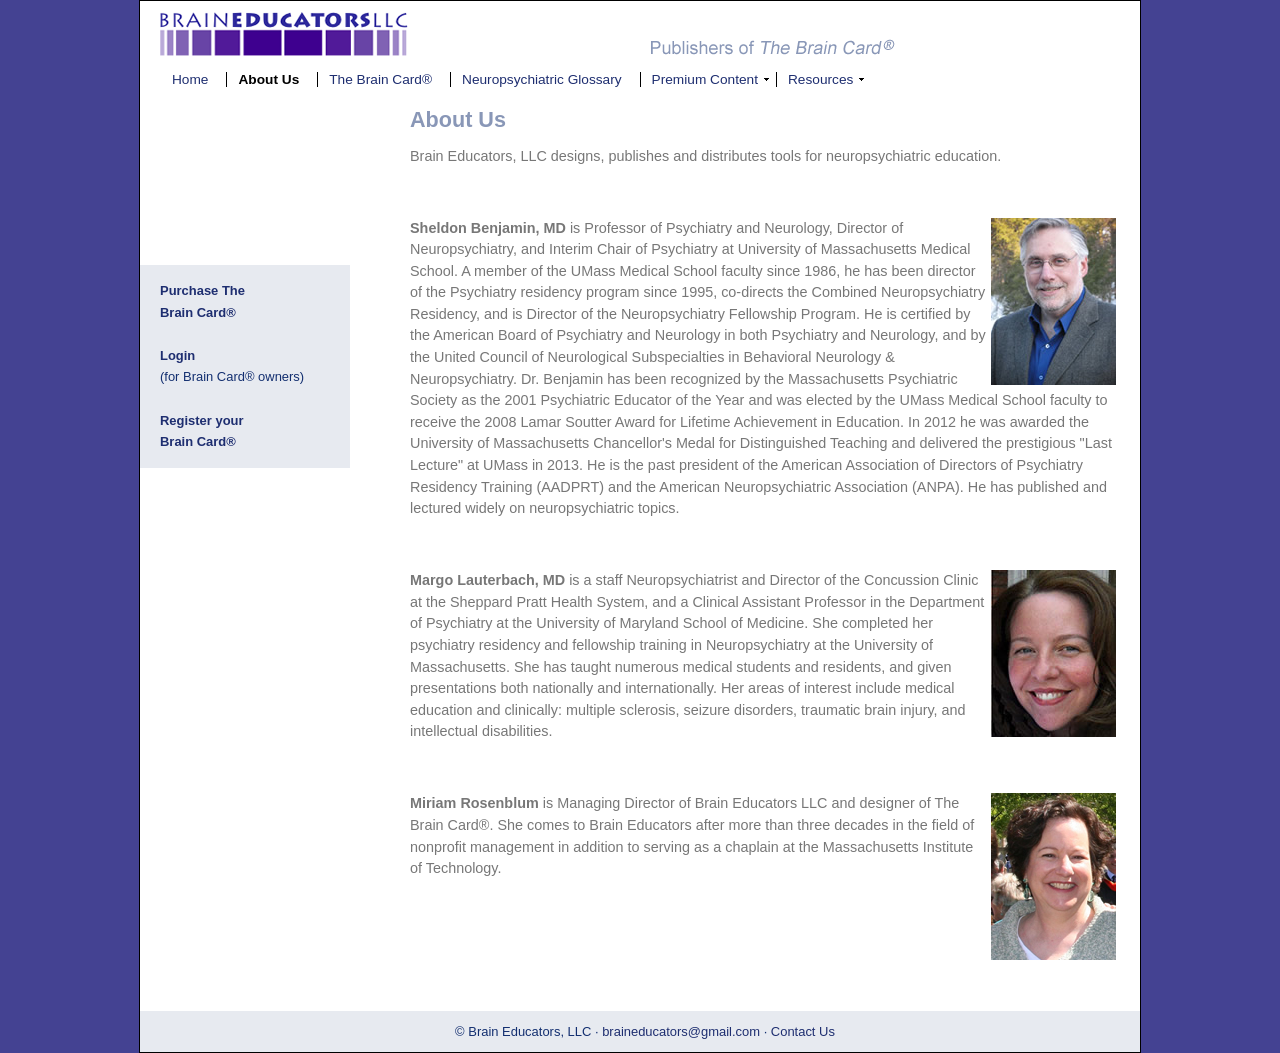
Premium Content (705, 79)
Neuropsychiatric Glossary (542, 79)
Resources (820, 79)
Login (177, 355)
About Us (268, 79)
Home (190, 79)
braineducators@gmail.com (681, 1031)
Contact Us (803, 1031)
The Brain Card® (380, 79)
